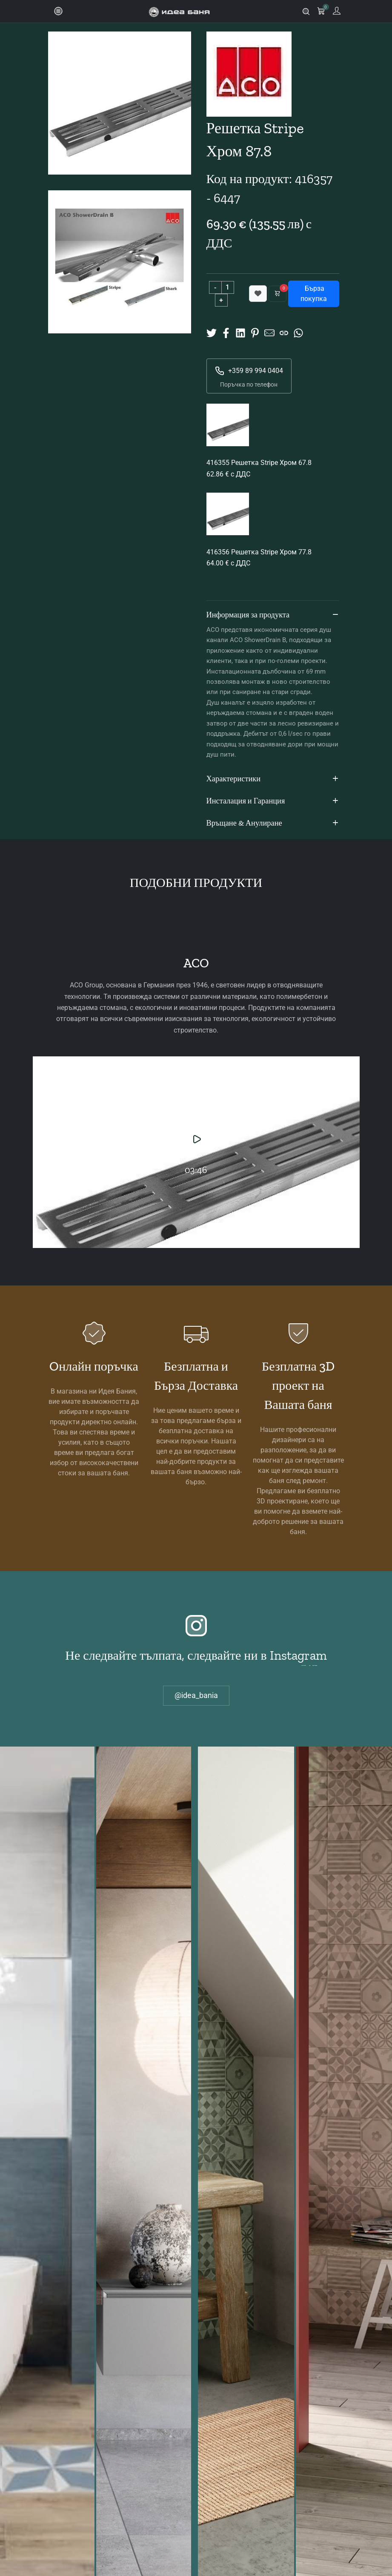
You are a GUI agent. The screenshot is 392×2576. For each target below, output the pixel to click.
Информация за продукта (272, 615)
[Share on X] (211, 332)
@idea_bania (196, 1695)
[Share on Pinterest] (255, 332)
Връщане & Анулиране (272, 823)
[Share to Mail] (269, 332)
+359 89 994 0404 (249, 371)
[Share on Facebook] (226, 332)
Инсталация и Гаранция (272, 801)
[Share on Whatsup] (298, 332)
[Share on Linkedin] (240, 332)
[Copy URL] (284, 332)
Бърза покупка (313, 293)
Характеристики (272, 779)
